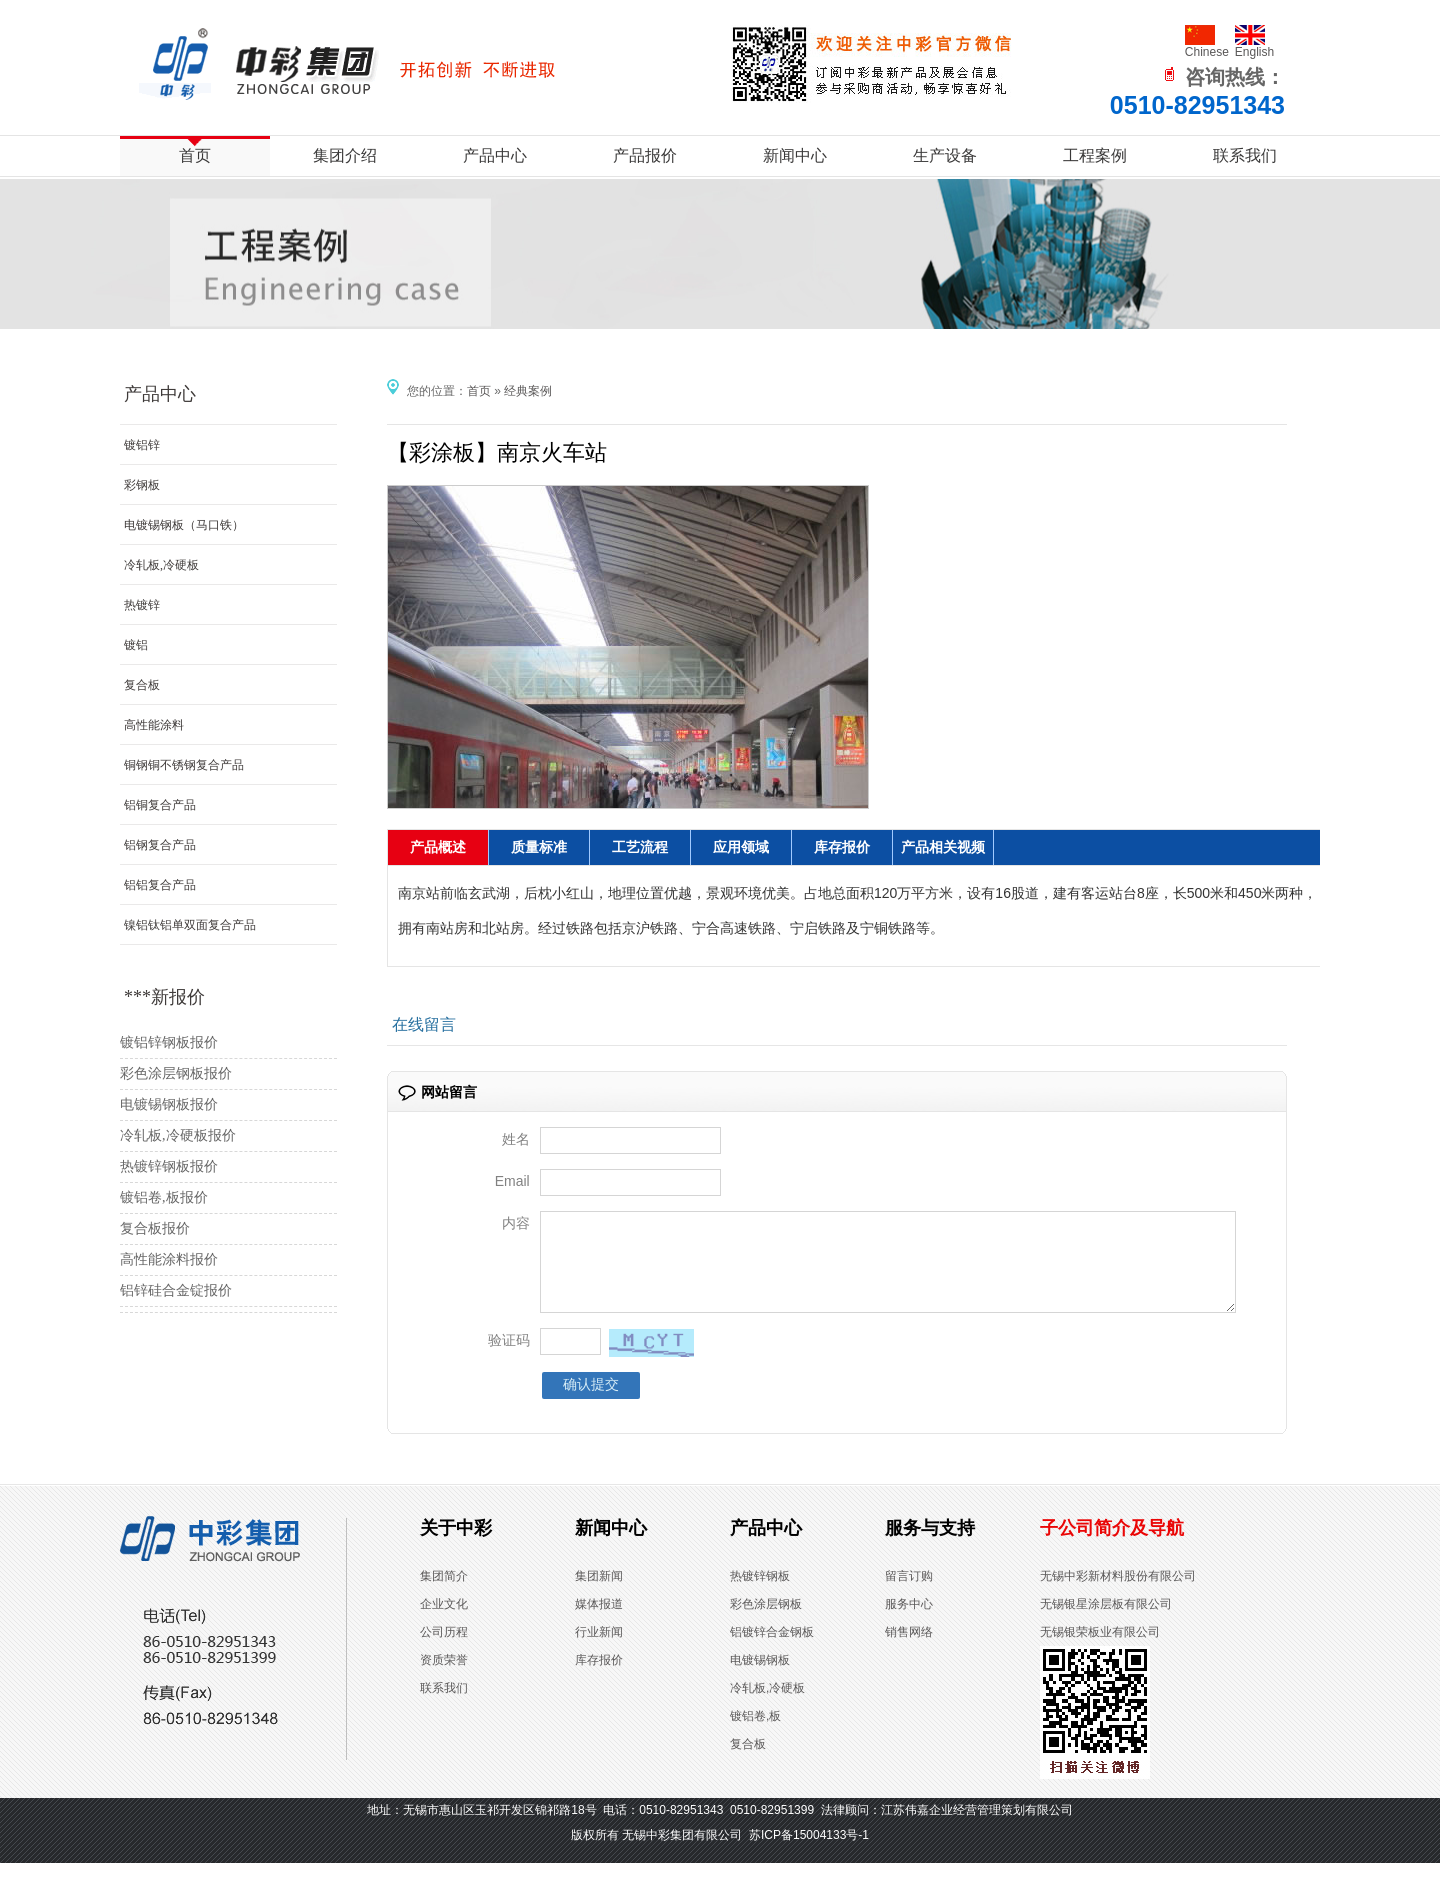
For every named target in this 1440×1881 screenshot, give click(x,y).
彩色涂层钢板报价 (176, 1073)
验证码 (509, 1358)
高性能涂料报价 (169, 1259)
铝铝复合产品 (160, 885)
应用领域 (741, 847)
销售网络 (909, 1650)
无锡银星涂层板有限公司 (1106, 1622)
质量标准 (539, 847)
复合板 (142, 685)
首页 (195, 155)
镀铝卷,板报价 (164, 1197)
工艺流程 (640, 847)
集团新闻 (599, 1594)
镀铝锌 (142, 445)
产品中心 (495, 155)
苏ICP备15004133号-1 (809, 1853)
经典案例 (528, 391)
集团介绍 (345, 155)
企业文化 (444, 1622)
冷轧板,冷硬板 (161, 565)
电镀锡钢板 (760, 1678)
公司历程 (444, 1650)
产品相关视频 (943, 847)
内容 (516, 1223)
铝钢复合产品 (160, 845)
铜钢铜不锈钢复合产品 (184, 765)
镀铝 (136, 645)
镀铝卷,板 (755, 1734)
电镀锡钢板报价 (169, 1104)
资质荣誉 (444, 1678)
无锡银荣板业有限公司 (1100, 1650)
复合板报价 (155, 1228)
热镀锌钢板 (760, 1594)
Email (512, 1181)
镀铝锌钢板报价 (169, 1042)
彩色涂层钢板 (766, 1622)
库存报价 (842, 847)
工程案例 (1095, 155)
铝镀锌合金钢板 (772, 1650)
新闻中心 (795, 155)
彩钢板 (142, 485)
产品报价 (645, 155)
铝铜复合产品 (160, 805)
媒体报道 (599, 1622)
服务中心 (909, 1622)
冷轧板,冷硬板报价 (178, 1135)
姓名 (516, 1139)
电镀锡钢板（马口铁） (184, 525)
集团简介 (444, 1594)
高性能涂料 (154, 725)
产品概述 (438, 847)
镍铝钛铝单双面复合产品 (190, 925)
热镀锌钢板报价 (169, 1166)
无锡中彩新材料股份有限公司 (1118, 1594)
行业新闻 (599, 1650)
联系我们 (1245, 155)
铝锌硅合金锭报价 (176, 1290)
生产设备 (945, 155)
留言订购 (909, 1594)
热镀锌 (142, 605)
